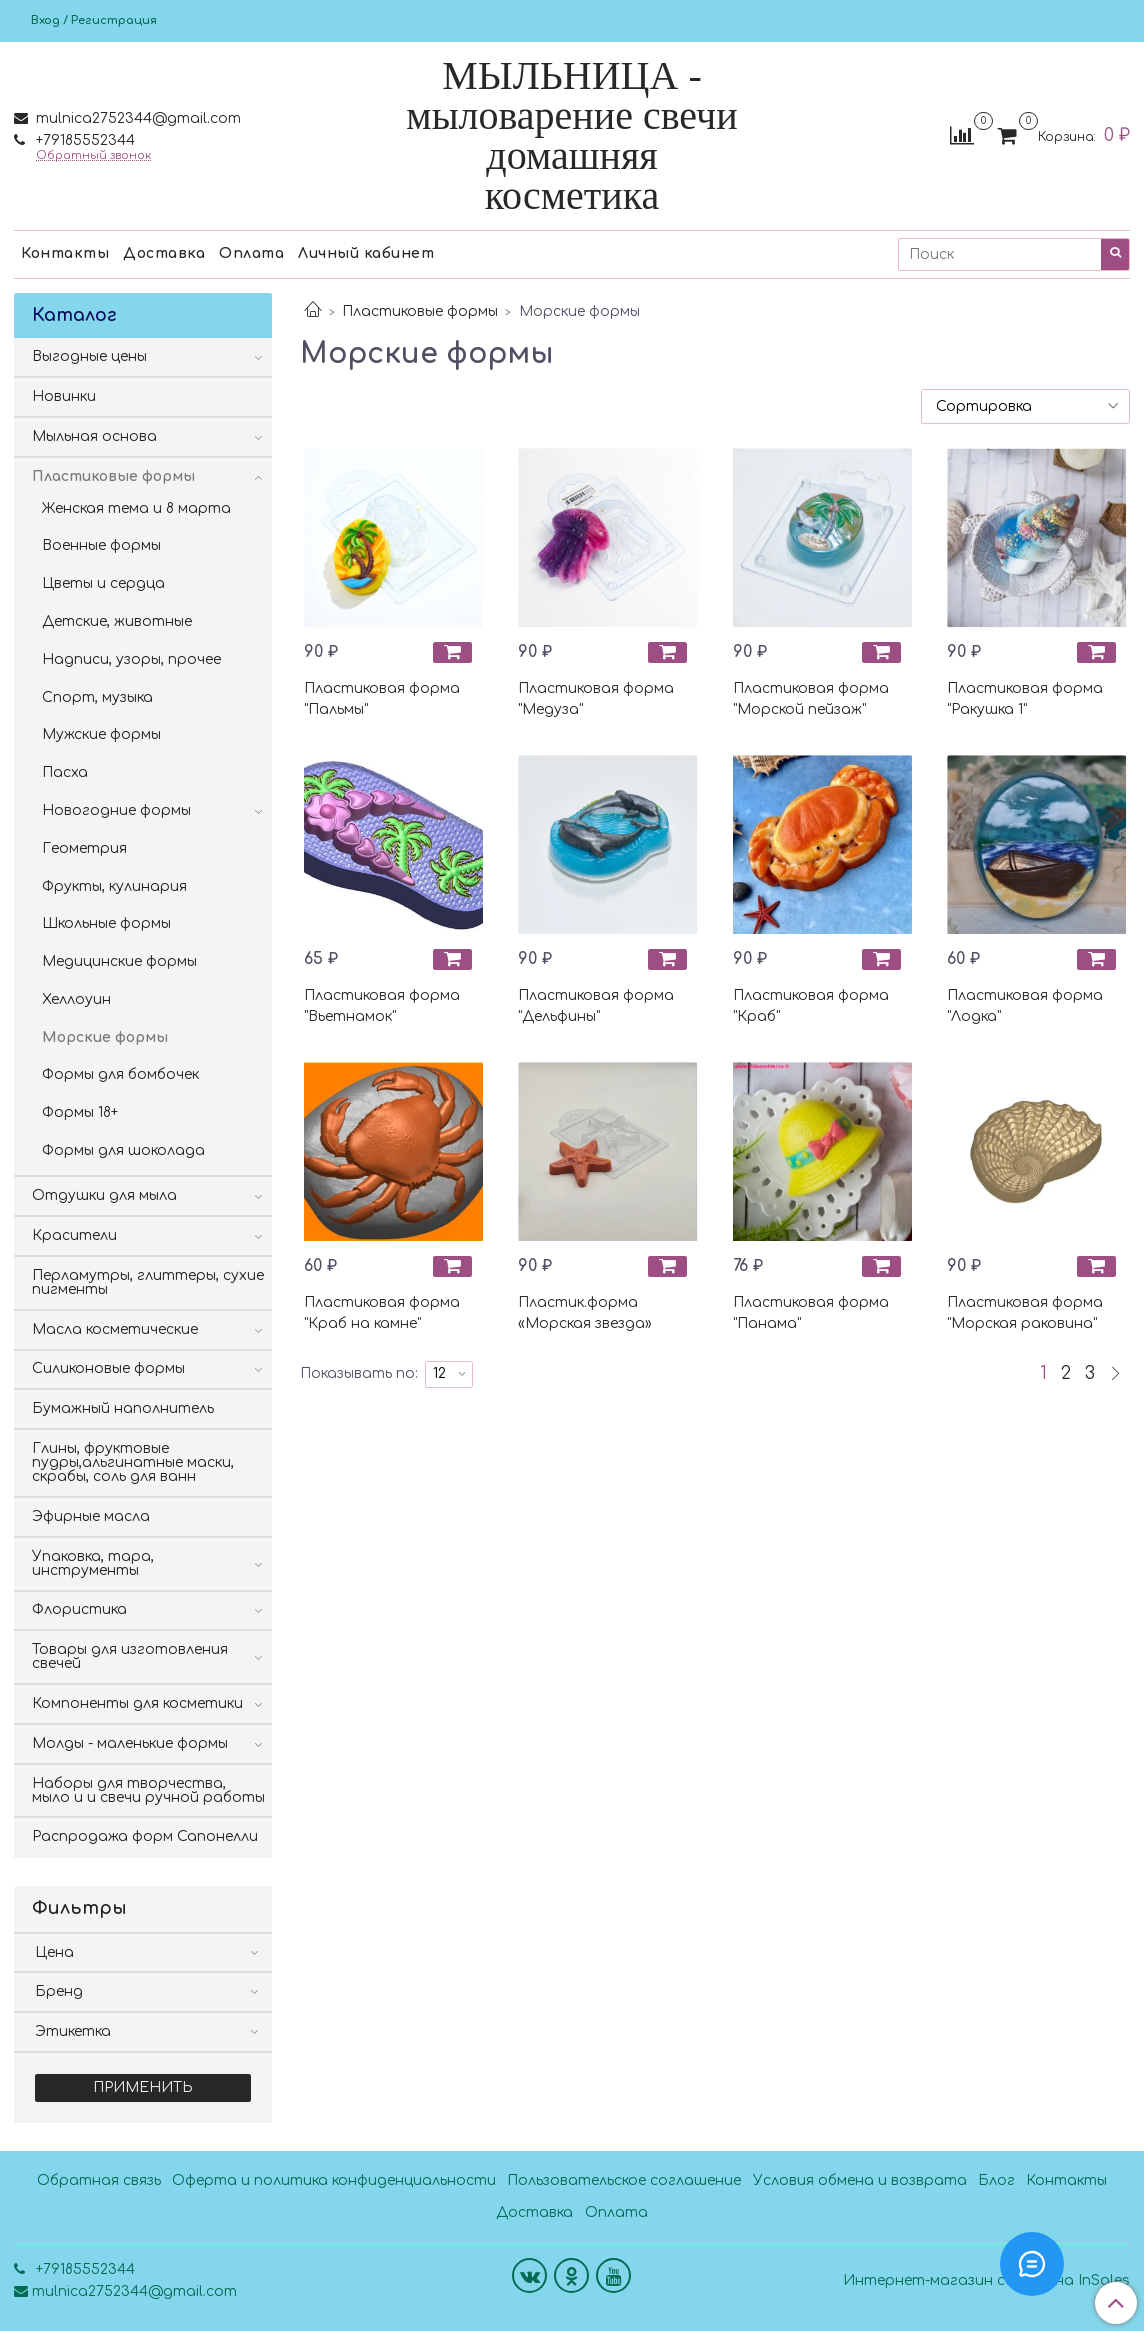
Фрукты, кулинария (114, 886)
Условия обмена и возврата (860, 2180)
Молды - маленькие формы (130, 1743)
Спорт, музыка (97, 697)
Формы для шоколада (123, 1150)
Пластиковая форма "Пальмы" (382, 699)
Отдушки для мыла (104, 1195)
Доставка (164, 253)
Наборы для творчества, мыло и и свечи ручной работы (148, 1790)
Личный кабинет (366, 253)
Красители (74, 1235)
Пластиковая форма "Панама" (811, 1313)
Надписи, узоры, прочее (131, 659)
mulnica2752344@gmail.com (136, 118)
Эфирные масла (91, 1516)
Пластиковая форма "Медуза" (596, 699)
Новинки (64, 396)
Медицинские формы (119, 961)
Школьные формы (106, 923)
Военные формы (101, 545)
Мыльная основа (94, 436)
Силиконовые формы (108, 1368)
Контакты (65, 253)
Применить (143, 2087)
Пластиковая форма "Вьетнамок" (382, 1006)
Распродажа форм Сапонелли (145, 1836)
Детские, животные (117, 621)
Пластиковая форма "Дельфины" (596, 1006)
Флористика (79, 1609)
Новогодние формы (116, 810)
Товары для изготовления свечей (130, 1656)
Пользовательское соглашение (624, 2180)
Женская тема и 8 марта (136, 508)
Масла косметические (115, 1329)
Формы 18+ (80, 1112)
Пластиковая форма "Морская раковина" (1025, 1313)
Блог (996, 2180)
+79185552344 (83, 140)
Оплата (251, 253)
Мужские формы (101, 734)
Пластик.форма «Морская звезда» (585, 1313)
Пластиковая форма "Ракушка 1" (1025, 699)
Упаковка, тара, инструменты (93, 1563)
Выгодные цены (89, 356)
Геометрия (84, 848)
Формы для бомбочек (120, 1074)
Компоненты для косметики (137, 1703)
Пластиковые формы (420, 311)
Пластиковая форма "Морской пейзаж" (811, 699)
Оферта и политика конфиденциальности (334, 2180)
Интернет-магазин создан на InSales (986, 2281)
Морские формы (105, 1037)
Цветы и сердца (103, 583)
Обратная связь (99, 2180)
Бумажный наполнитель (123, 1408)
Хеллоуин (76, 999)
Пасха (65, 772)
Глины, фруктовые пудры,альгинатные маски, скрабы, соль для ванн (133, 1462)
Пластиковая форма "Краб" (811, 1006)
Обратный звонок (93, 155)
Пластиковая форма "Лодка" (1025, 1006)
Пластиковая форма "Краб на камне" (382, 1313)
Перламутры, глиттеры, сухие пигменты (148, 1282)
